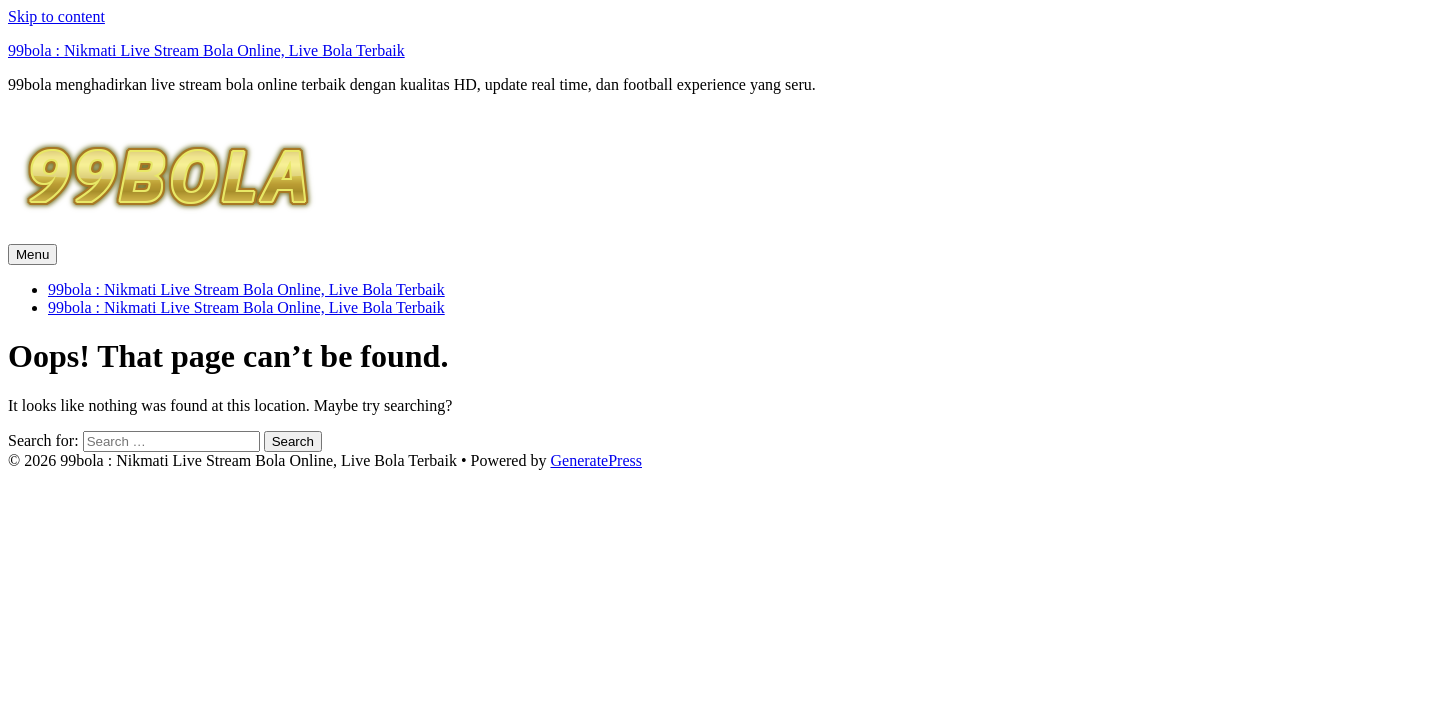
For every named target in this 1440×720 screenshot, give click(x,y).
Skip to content (56, 16)
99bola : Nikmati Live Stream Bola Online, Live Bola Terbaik (206, 50)
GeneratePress (596, 460)
